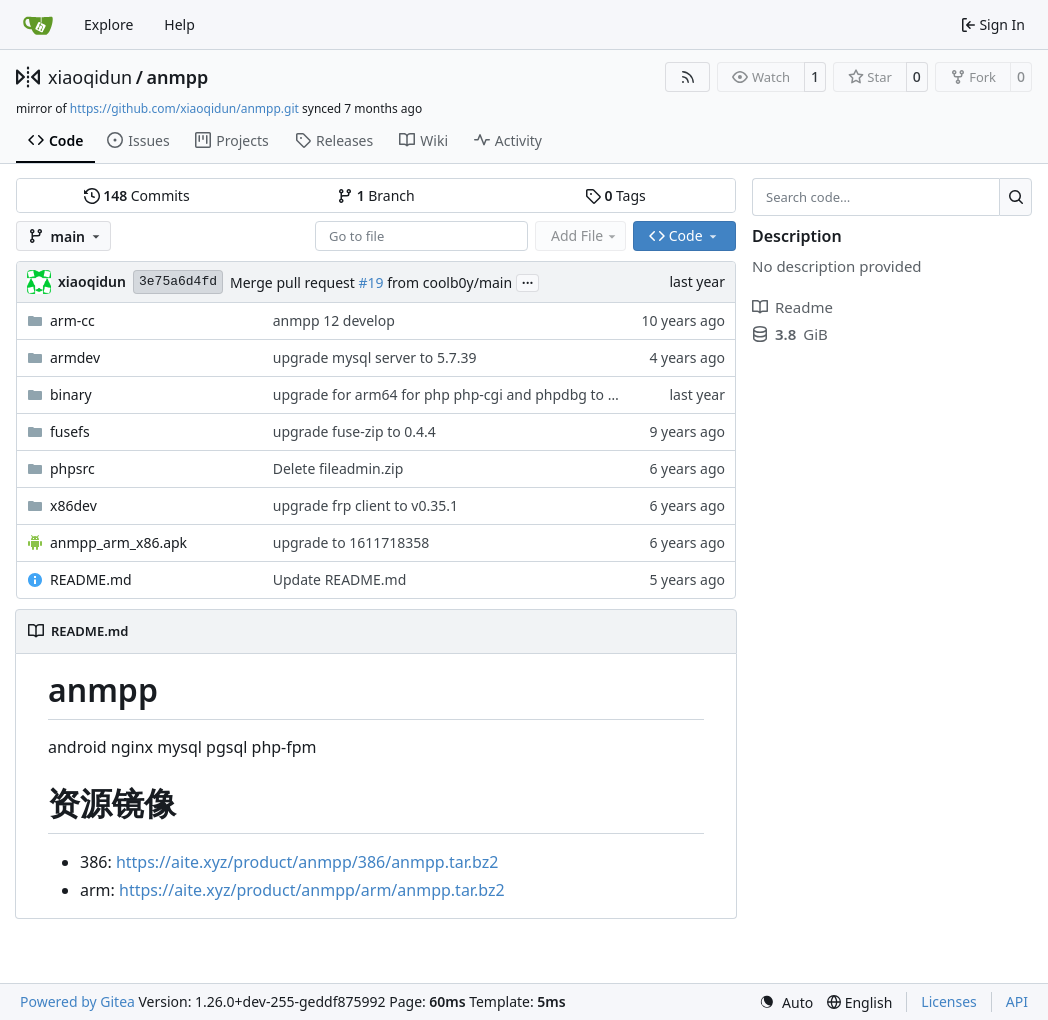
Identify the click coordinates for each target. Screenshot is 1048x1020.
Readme (792, 307)
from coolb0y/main (448, 282)
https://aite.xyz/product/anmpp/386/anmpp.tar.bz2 (307, 862)
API (1017, 1001)
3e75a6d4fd (178, 281)
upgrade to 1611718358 (351, 542)
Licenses (949, 1001)
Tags (615, 195)
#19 (370, 282)
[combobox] (421, 236)
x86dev (73, 505)
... (528, 281)
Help (179, 24)
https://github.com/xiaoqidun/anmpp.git (184, 108)
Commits (137, 195)
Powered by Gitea (77, 1001)
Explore (108, 24)
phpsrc (72, 468)
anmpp (177, 77)
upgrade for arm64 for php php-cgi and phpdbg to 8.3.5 (456, 394)
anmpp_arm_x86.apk (118, 542)
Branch (376, 195)
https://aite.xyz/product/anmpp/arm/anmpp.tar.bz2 (312, 890)
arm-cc (72, 320)
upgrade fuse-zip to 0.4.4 (354, 431)
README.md (91, 579)
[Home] (38, 25)
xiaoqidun (90, 77)
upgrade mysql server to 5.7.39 (375, 357)
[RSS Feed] (688, 77)
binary (71, 394)
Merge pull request (294, 282)
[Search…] (1015, 197)
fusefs (70, 431)
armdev (75, 357)
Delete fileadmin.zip (338, 468)
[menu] (786, 1002)
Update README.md (340, 579)
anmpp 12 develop (334, 320)
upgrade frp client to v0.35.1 (365, 505)
